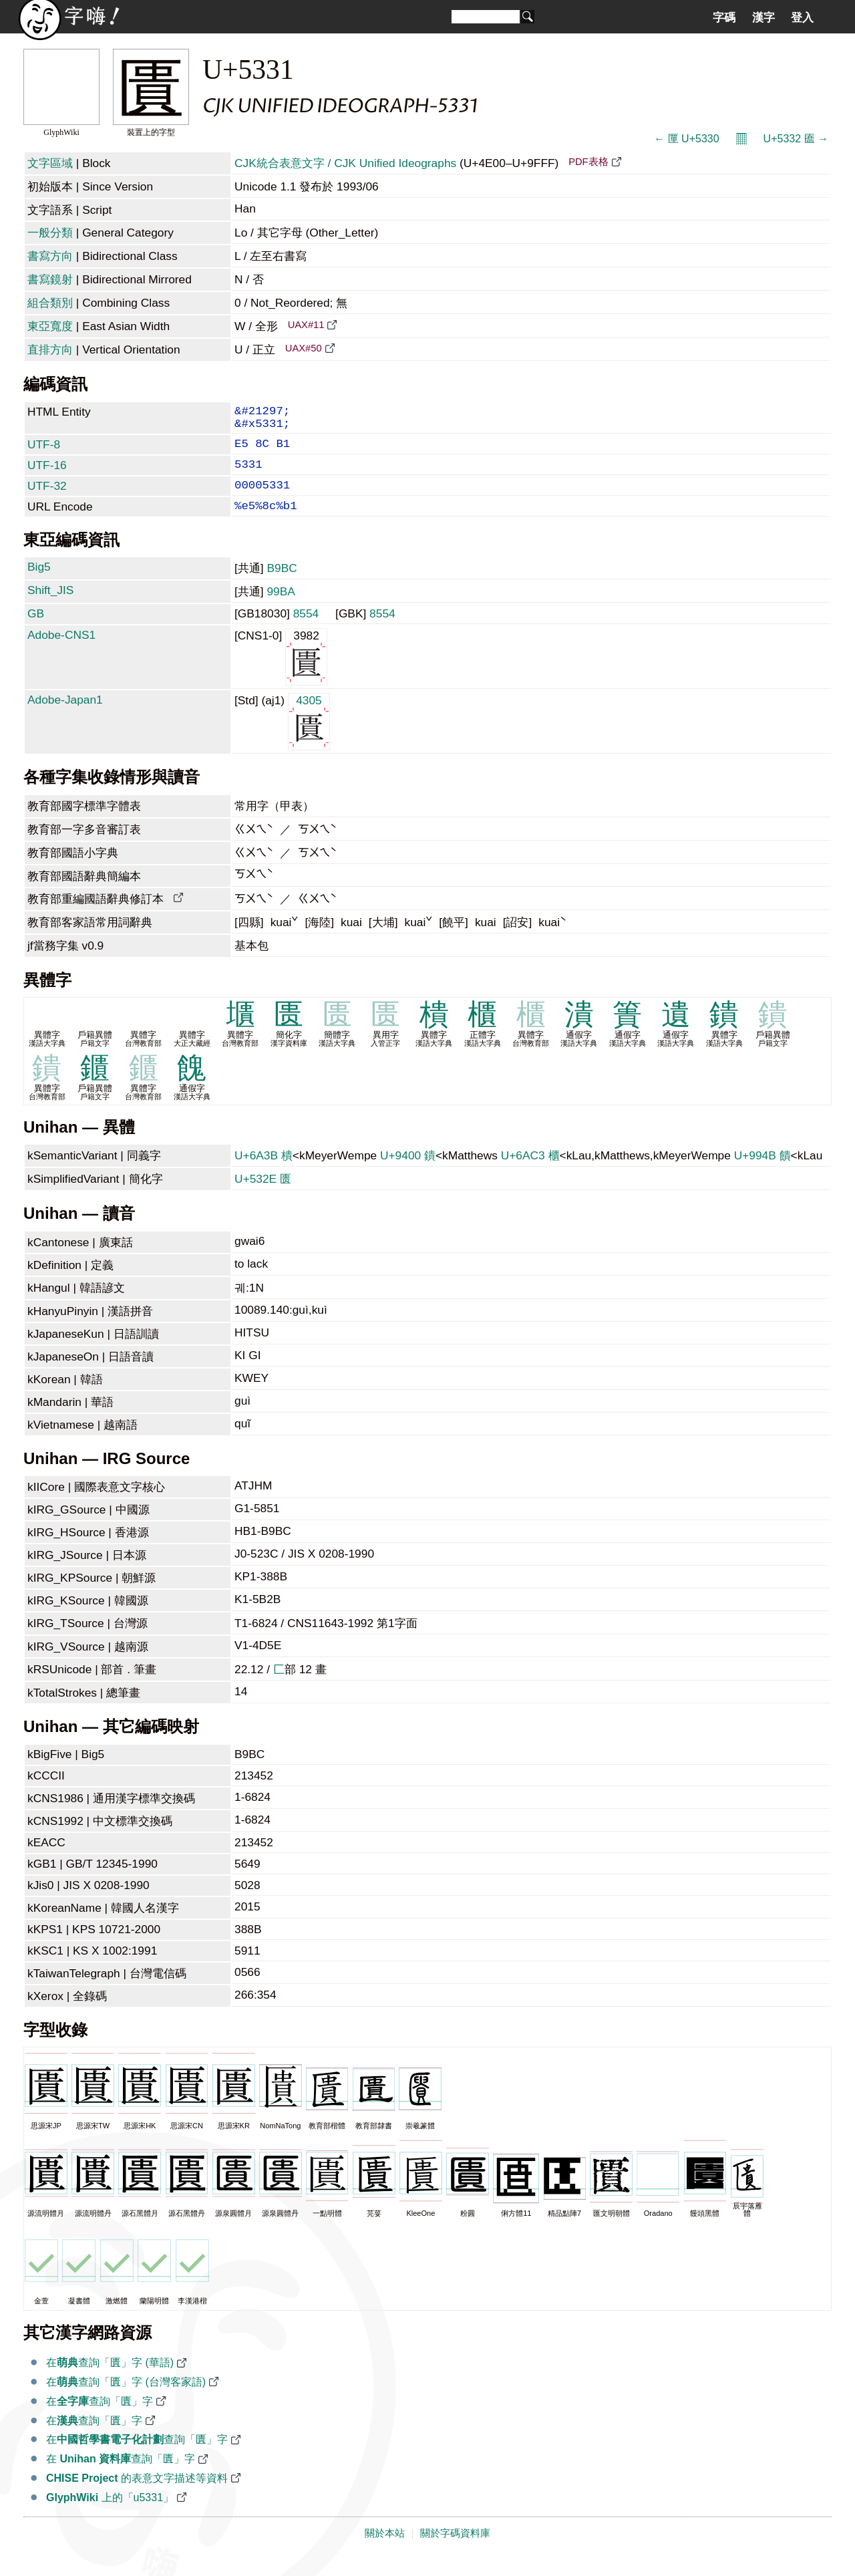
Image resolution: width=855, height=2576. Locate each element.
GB (35, 630)
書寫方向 (50, 256)
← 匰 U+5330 (686, 138)
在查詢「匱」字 (99, 2418)
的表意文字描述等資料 (137, 2495)
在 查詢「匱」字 (120, 2476)
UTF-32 (47, 498)
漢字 (763, 17)
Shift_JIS (50, 607)
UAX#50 (303, 348)
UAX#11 (306, 324)
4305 (309, 738)
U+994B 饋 (762, 1172)
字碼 (724, 17)
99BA (281, 608)
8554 (306, 630)
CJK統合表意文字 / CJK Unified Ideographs (345, 163)
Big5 (39, 584)
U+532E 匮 (262, 1196)
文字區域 (50, 163)
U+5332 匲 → (795, 138)
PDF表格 (588, 161)
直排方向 (50, 349)
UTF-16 (47, 474)
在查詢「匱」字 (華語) (110, 2380)
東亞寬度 (50, 326)
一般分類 (50, 232)
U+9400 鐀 (408, 1172)
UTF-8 (43, 451)
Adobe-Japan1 (65, 717)
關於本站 (385, 2550)
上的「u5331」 (110, 2515)
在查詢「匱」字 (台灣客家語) (126, 2399)
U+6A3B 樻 (263, 1172)
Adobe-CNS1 (61, 652)
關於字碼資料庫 (455, 2550)
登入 (802, 17)
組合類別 (50, 302)
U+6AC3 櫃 (530, 1172)
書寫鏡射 (50, 279)
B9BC (282, 585)
